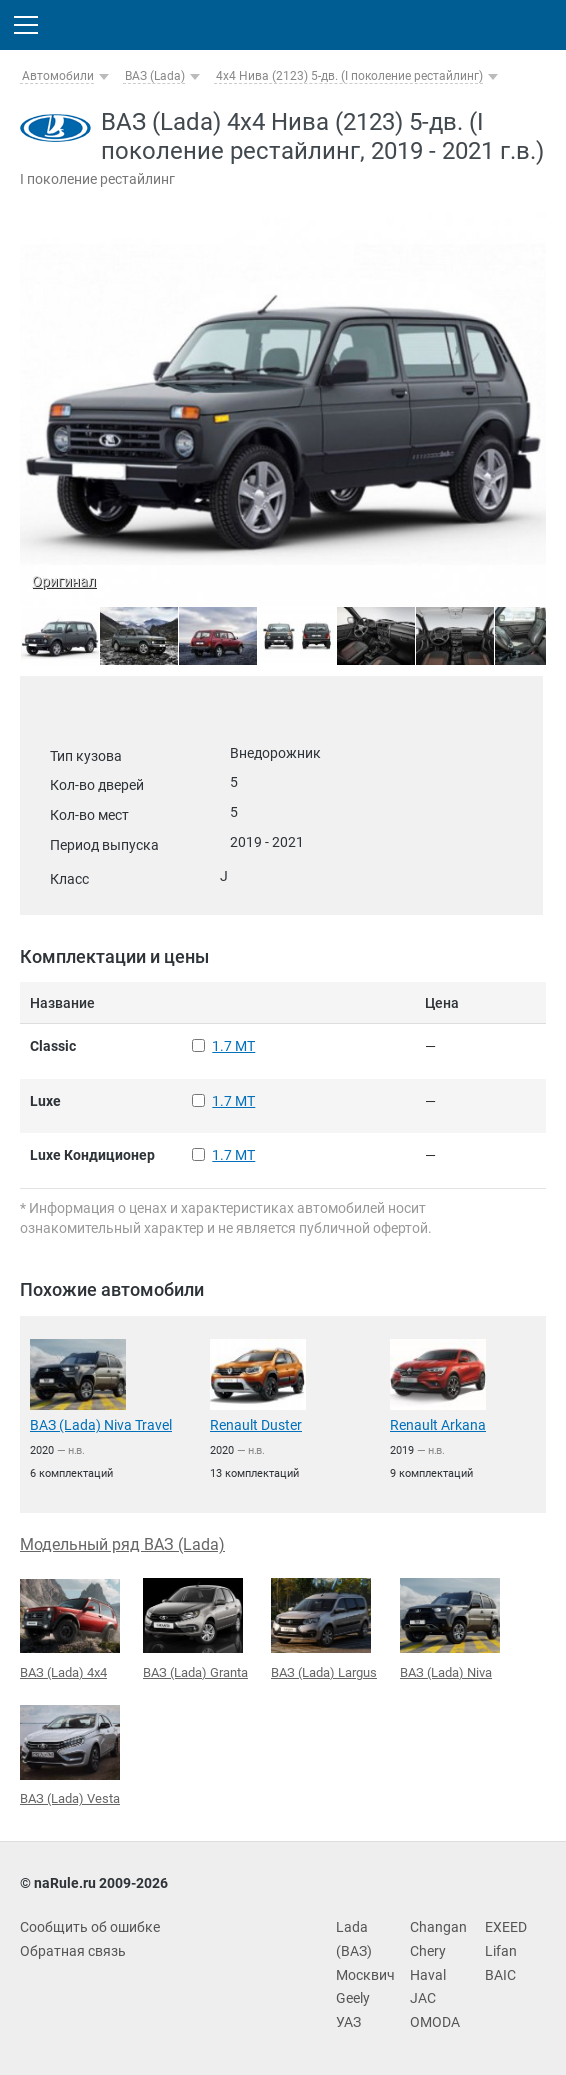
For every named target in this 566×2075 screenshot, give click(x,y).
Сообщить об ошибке (90, 1927)
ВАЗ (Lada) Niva (450, 1629)
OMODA (435, 2022)
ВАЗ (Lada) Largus (324, 1629)
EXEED (506, 1927)
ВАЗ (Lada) (155, 76)
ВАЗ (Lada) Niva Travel (101, 1425)
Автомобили (58, 76)
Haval (428, 1975)
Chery (428, 1951)
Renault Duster (256, 1425)
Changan (438, 1927)
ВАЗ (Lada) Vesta (70, 1756)
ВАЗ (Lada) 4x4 (70, 1629)
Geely (353, 1998)
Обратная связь (73, 1951)
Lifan (501, 1951)
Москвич (365, 1975)
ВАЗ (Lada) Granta (195, 1629)
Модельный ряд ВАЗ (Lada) (122, 1544)
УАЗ (348, 2022)
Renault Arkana (438, 1425)
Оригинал (64, 581)
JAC (423, 1998)
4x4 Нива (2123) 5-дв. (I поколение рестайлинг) (349, 76)
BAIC (500, 1975)
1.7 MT (233, 1046)
